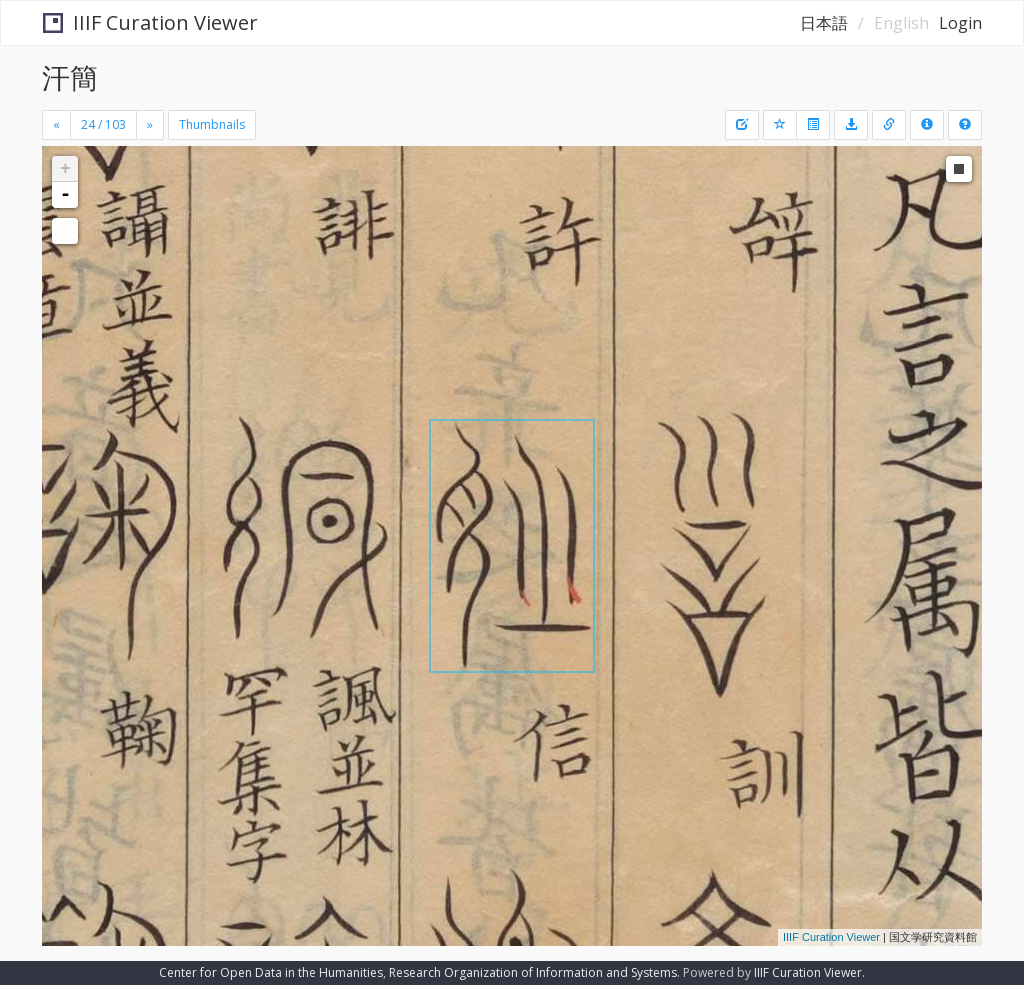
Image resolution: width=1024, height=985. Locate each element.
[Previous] (56, 125)
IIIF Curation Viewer (150, 22)
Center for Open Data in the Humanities (271, 972)
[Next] (150, 125)
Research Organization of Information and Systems (533, 972)
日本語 (824, 23)
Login (960, 23)
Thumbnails (212, 124)
